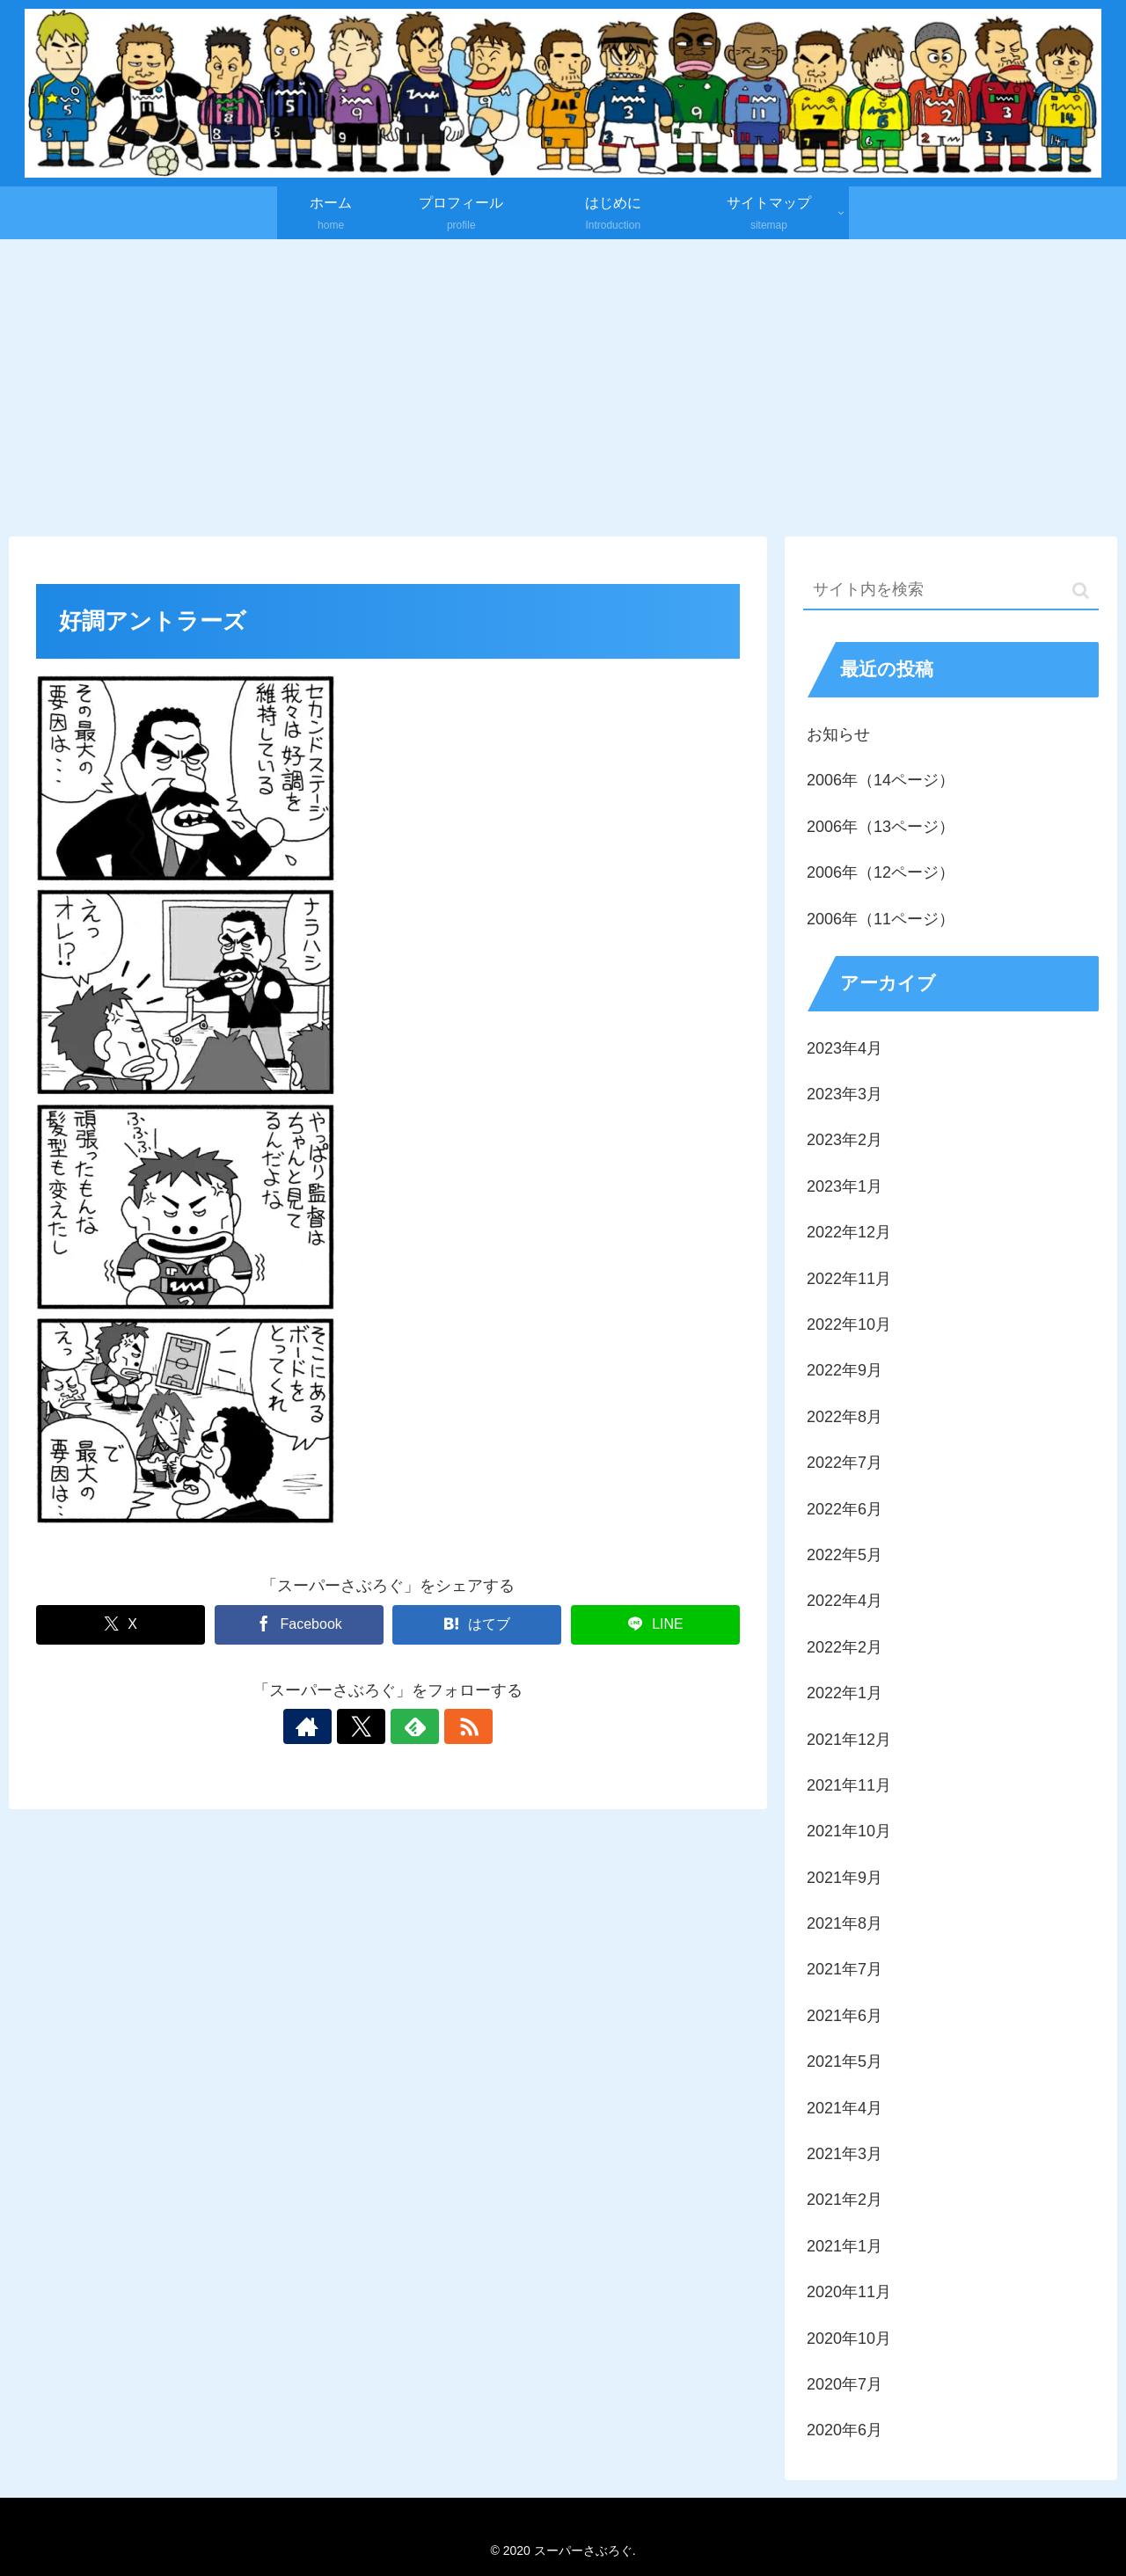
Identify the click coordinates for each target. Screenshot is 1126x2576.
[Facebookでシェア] (299, 1625)
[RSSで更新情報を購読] (448, 1726)
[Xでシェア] (120, 1625)
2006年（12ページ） (880, 872)
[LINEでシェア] (655, 1625)
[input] (951, 590)
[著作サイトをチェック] (327, 1726)
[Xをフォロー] (367, 1726)
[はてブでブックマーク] (476, 1625)
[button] (1080, 590)
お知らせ (838, 734)
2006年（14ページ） (880, 780)
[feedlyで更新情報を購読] (408, 1726)
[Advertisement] (563, 383)
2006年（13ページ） (880, 827)
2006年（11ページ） (880, 919)
